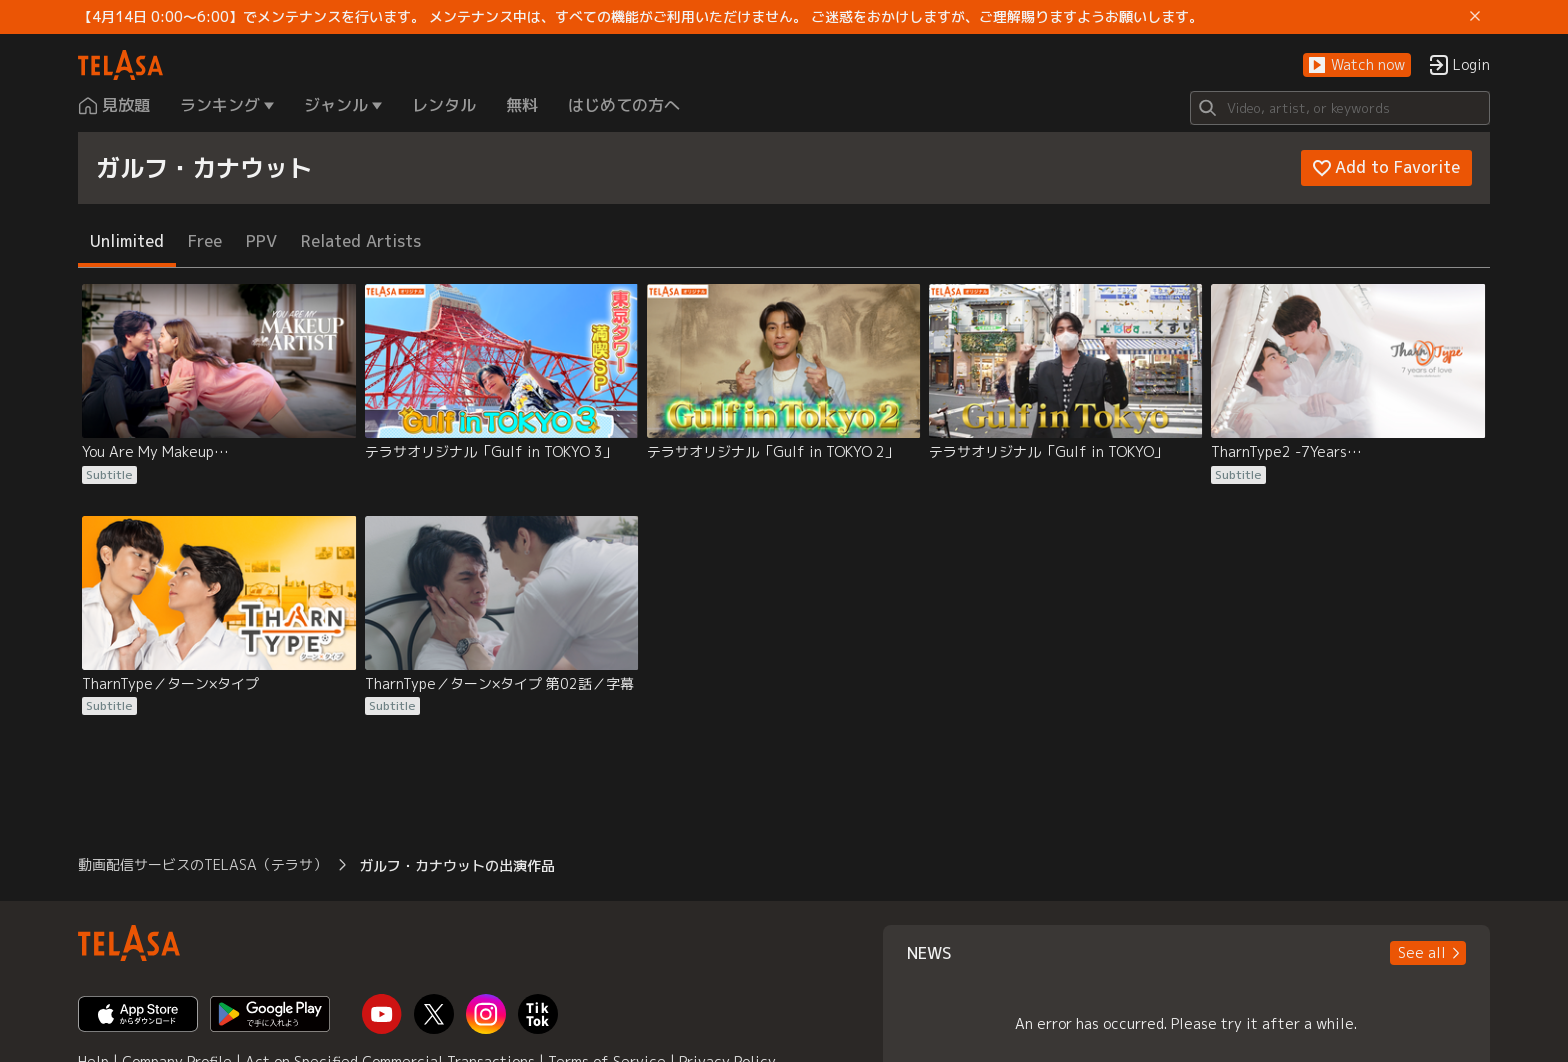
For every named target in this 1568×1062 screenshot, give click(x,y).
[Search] (1340, 108)
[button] (1357, 65)
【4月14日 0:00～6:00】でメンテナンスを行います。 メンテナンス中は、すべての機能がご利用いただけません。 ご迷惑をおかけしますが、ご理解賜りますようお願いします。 (640, 17)
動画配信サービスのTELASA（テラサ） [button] (202, 864)
